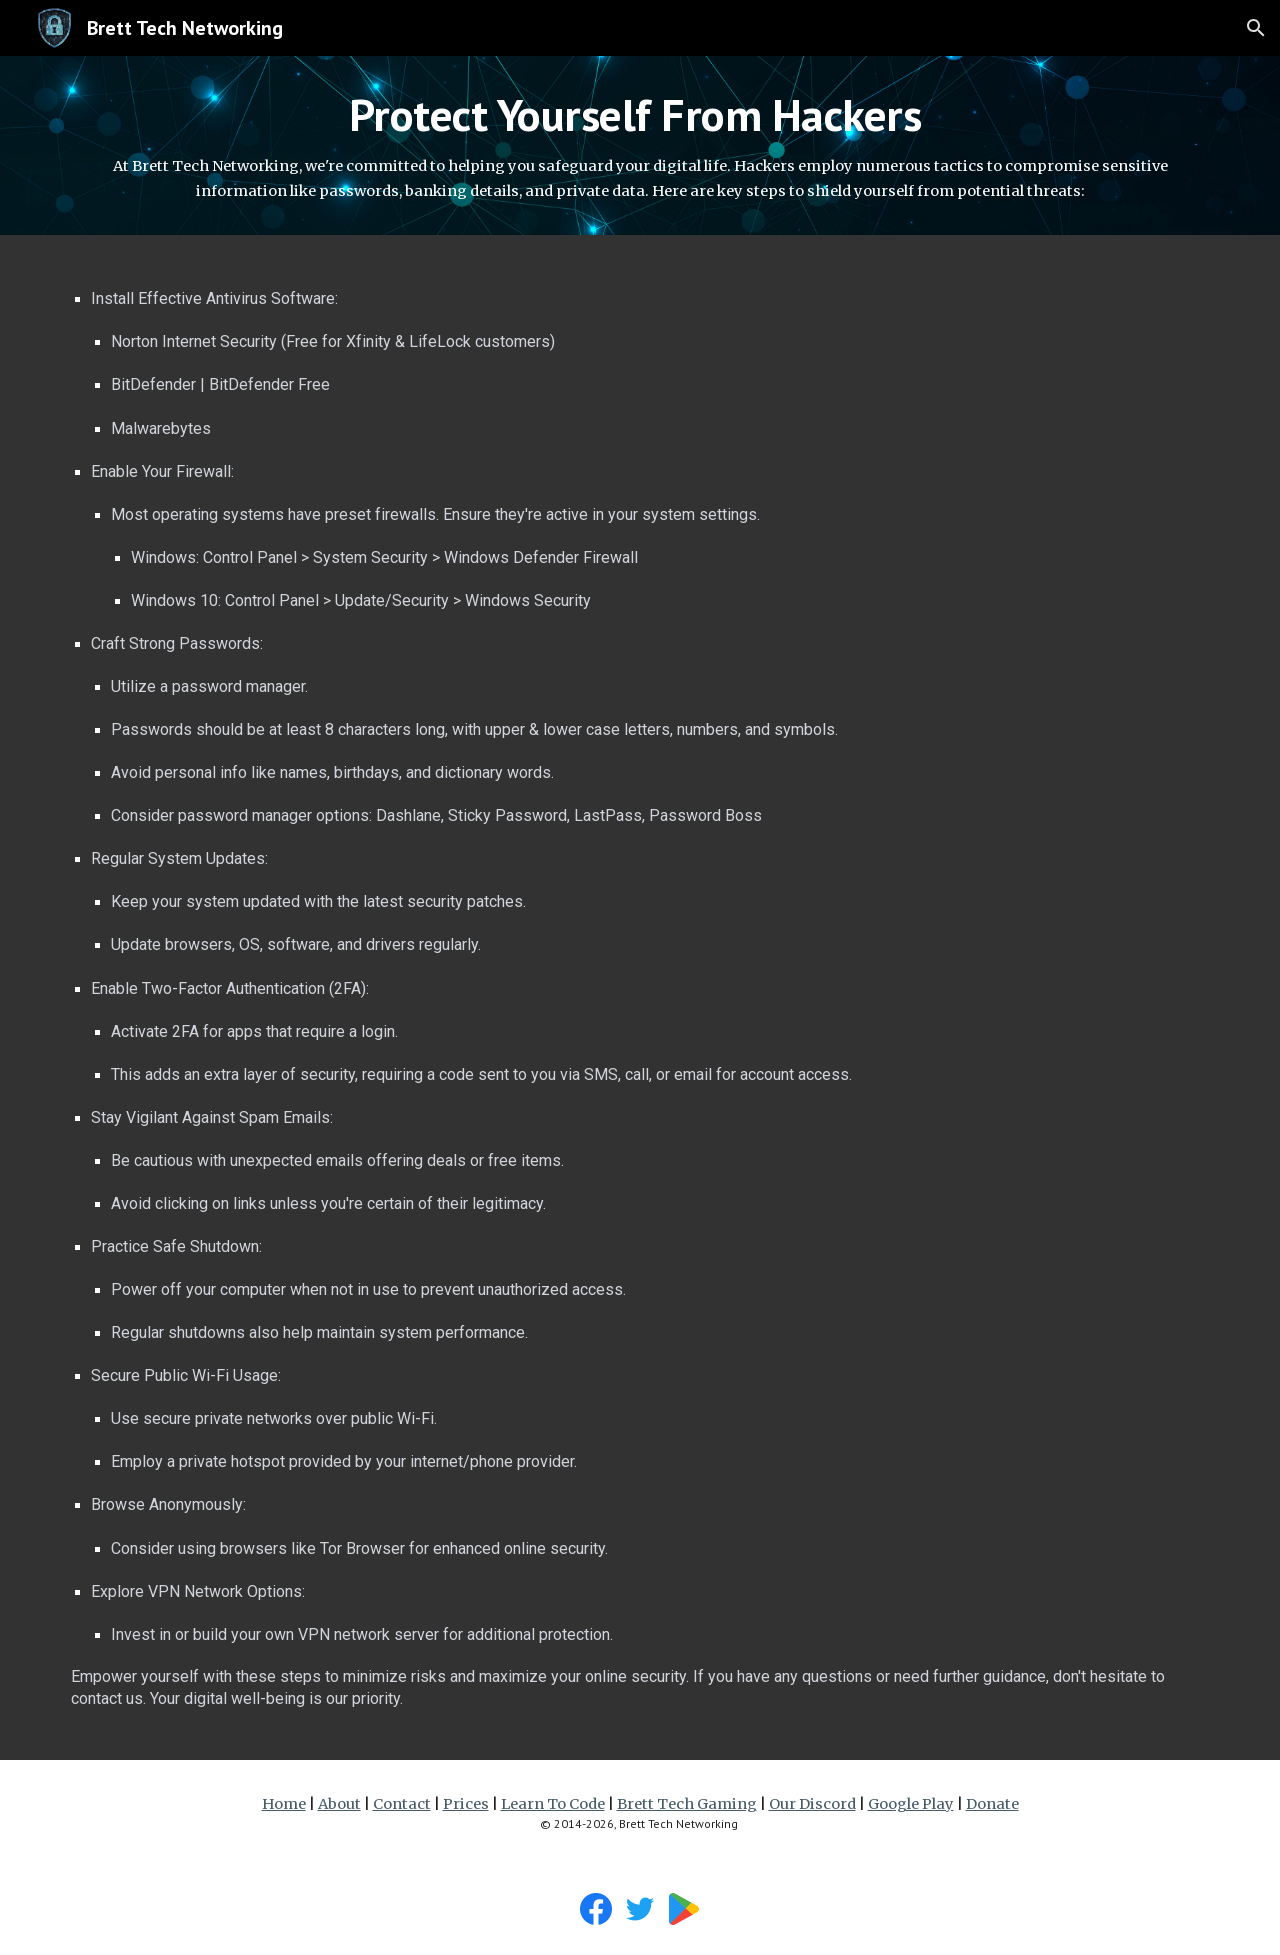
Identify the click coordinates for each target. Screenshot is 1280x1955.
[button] (1256, 28)
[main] (640, 145)
